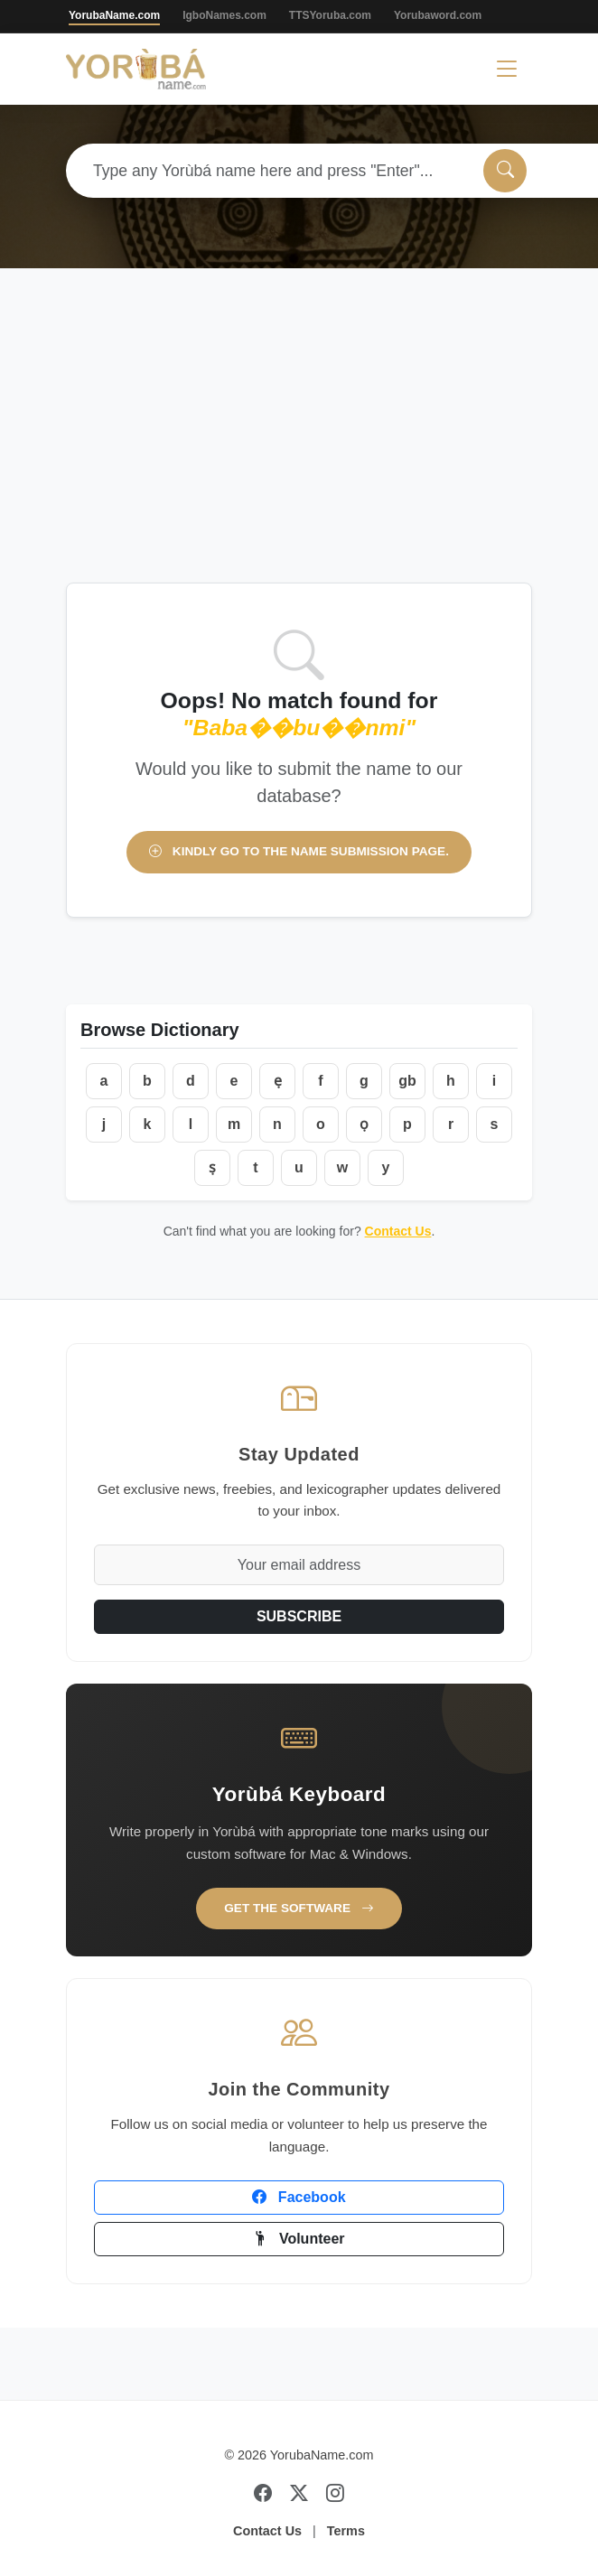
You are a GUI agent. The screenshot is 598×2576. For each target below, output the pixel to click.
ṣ (212, 1167)
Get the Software (299, 1908)
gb (407, 1080)
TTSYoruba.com (330, 15)
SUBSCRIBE (299, 1616)
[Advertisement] (299, 447)
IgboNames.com (224, 15)
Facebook (298, 2197)
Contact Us (398, 1231)
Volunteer (298, 2238)
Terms (346, 2531)
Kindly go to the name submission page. (299, 851)
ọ (364, 1124)
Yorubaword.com (437, 15)
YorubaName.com (114, 15)
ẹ (278, 1080)
